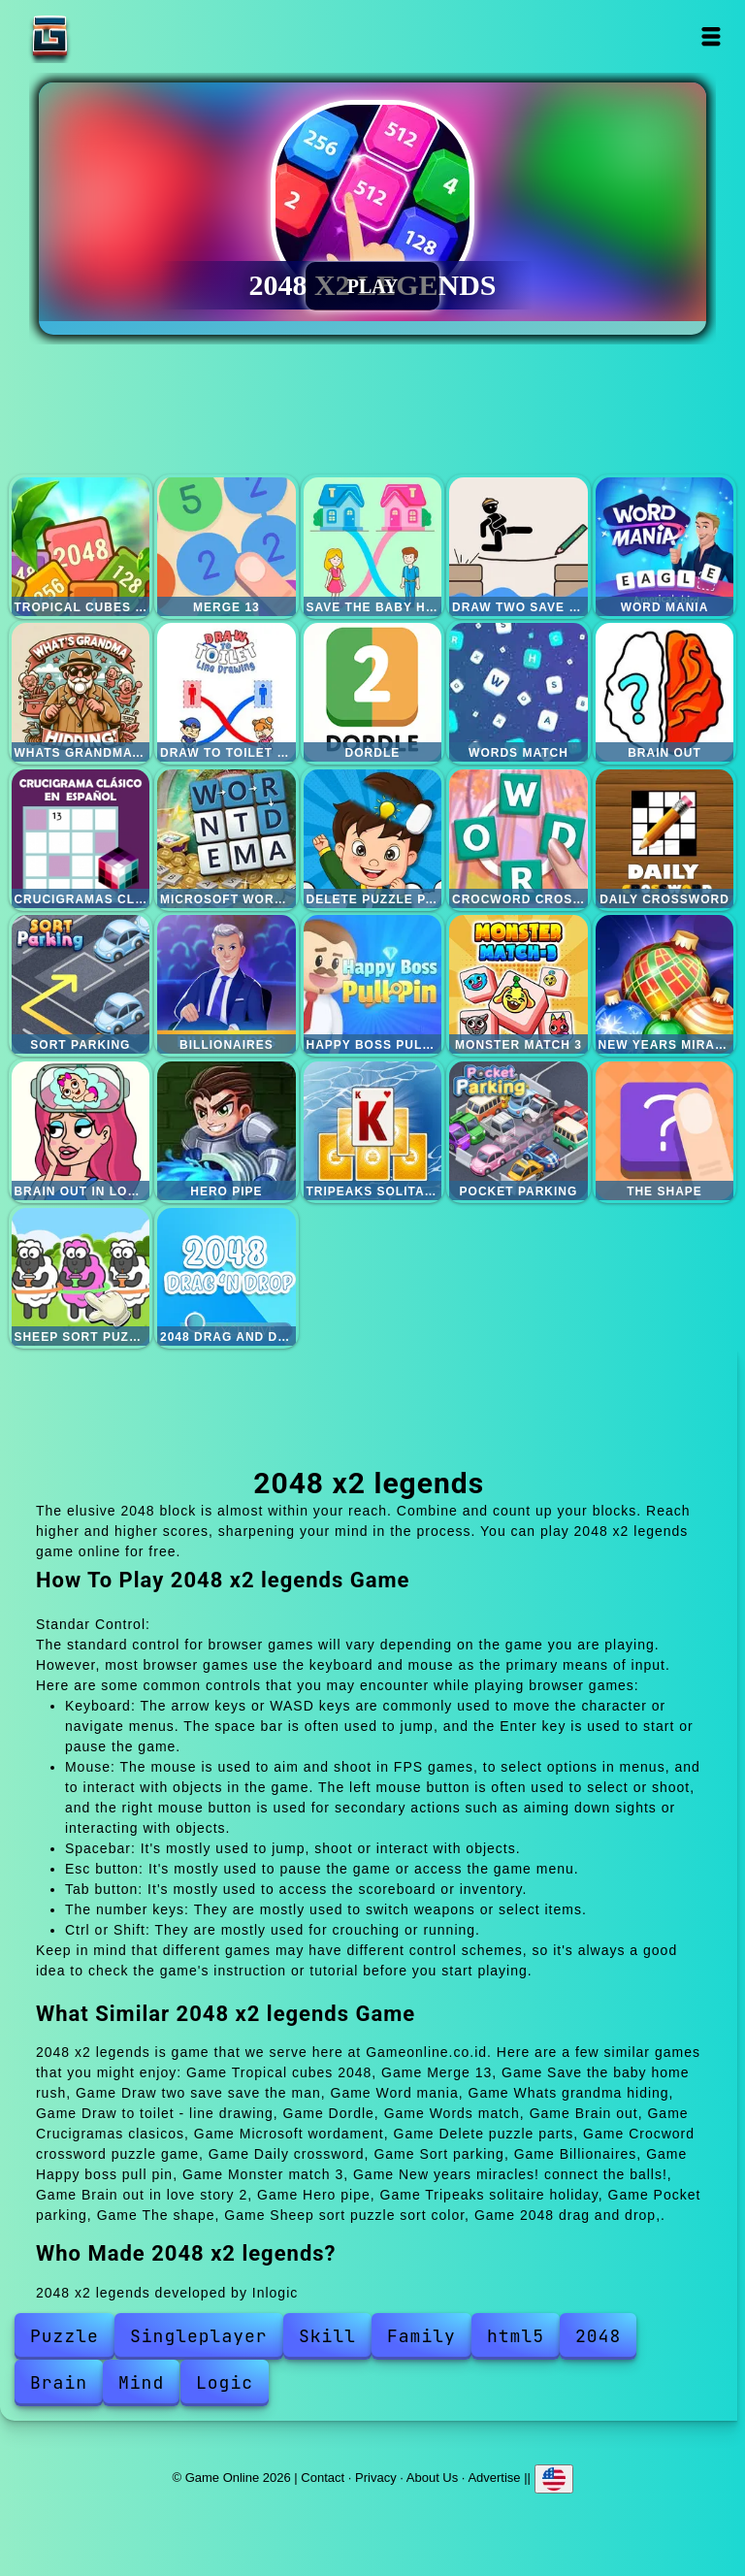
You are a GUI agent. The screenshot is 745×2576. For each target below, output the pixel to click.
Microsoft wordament (226, 838)
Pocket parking (518, 1130)
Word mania (665, 546)
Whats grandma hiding (81, 692)
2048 (598, 2336)
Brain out (665, 692)
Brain (58, 2382)
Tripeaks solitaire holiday (373, 1130)
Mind (141, 2382)
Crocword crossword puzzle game (518, 838)
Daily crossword (665, 838)
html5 (515, 2336)
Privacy (376, 2477)
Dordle (373, 692)
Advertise (494, 2477)
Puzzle (64, 2336)
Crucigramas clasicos (81, 838)
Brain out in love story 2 (81, 1130)
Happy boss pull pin (373, 984)
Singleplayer (199, 2336)
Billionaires (226, 984)
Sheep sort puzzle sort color (81, 1277)
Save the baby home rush (373, 546)
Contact (322, 2477)
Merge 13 (226, 546)
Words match (518, 692)
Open (711, 36)
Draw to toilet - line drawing (226, 692)
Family (421, 2336)
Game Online (111, 36)
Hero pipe (226, 1130)
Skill (327, 2336)
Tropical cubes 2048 (81, 546)
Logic (224, 2382)
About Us (432, 2477)
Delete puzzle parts (373, 838)
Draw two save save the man (518, 546)
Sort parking (81, 984)
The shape (665, 1130)
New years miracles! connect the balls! (665, 984)
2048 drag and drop (226, 1277)
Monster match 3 (518, 984)
